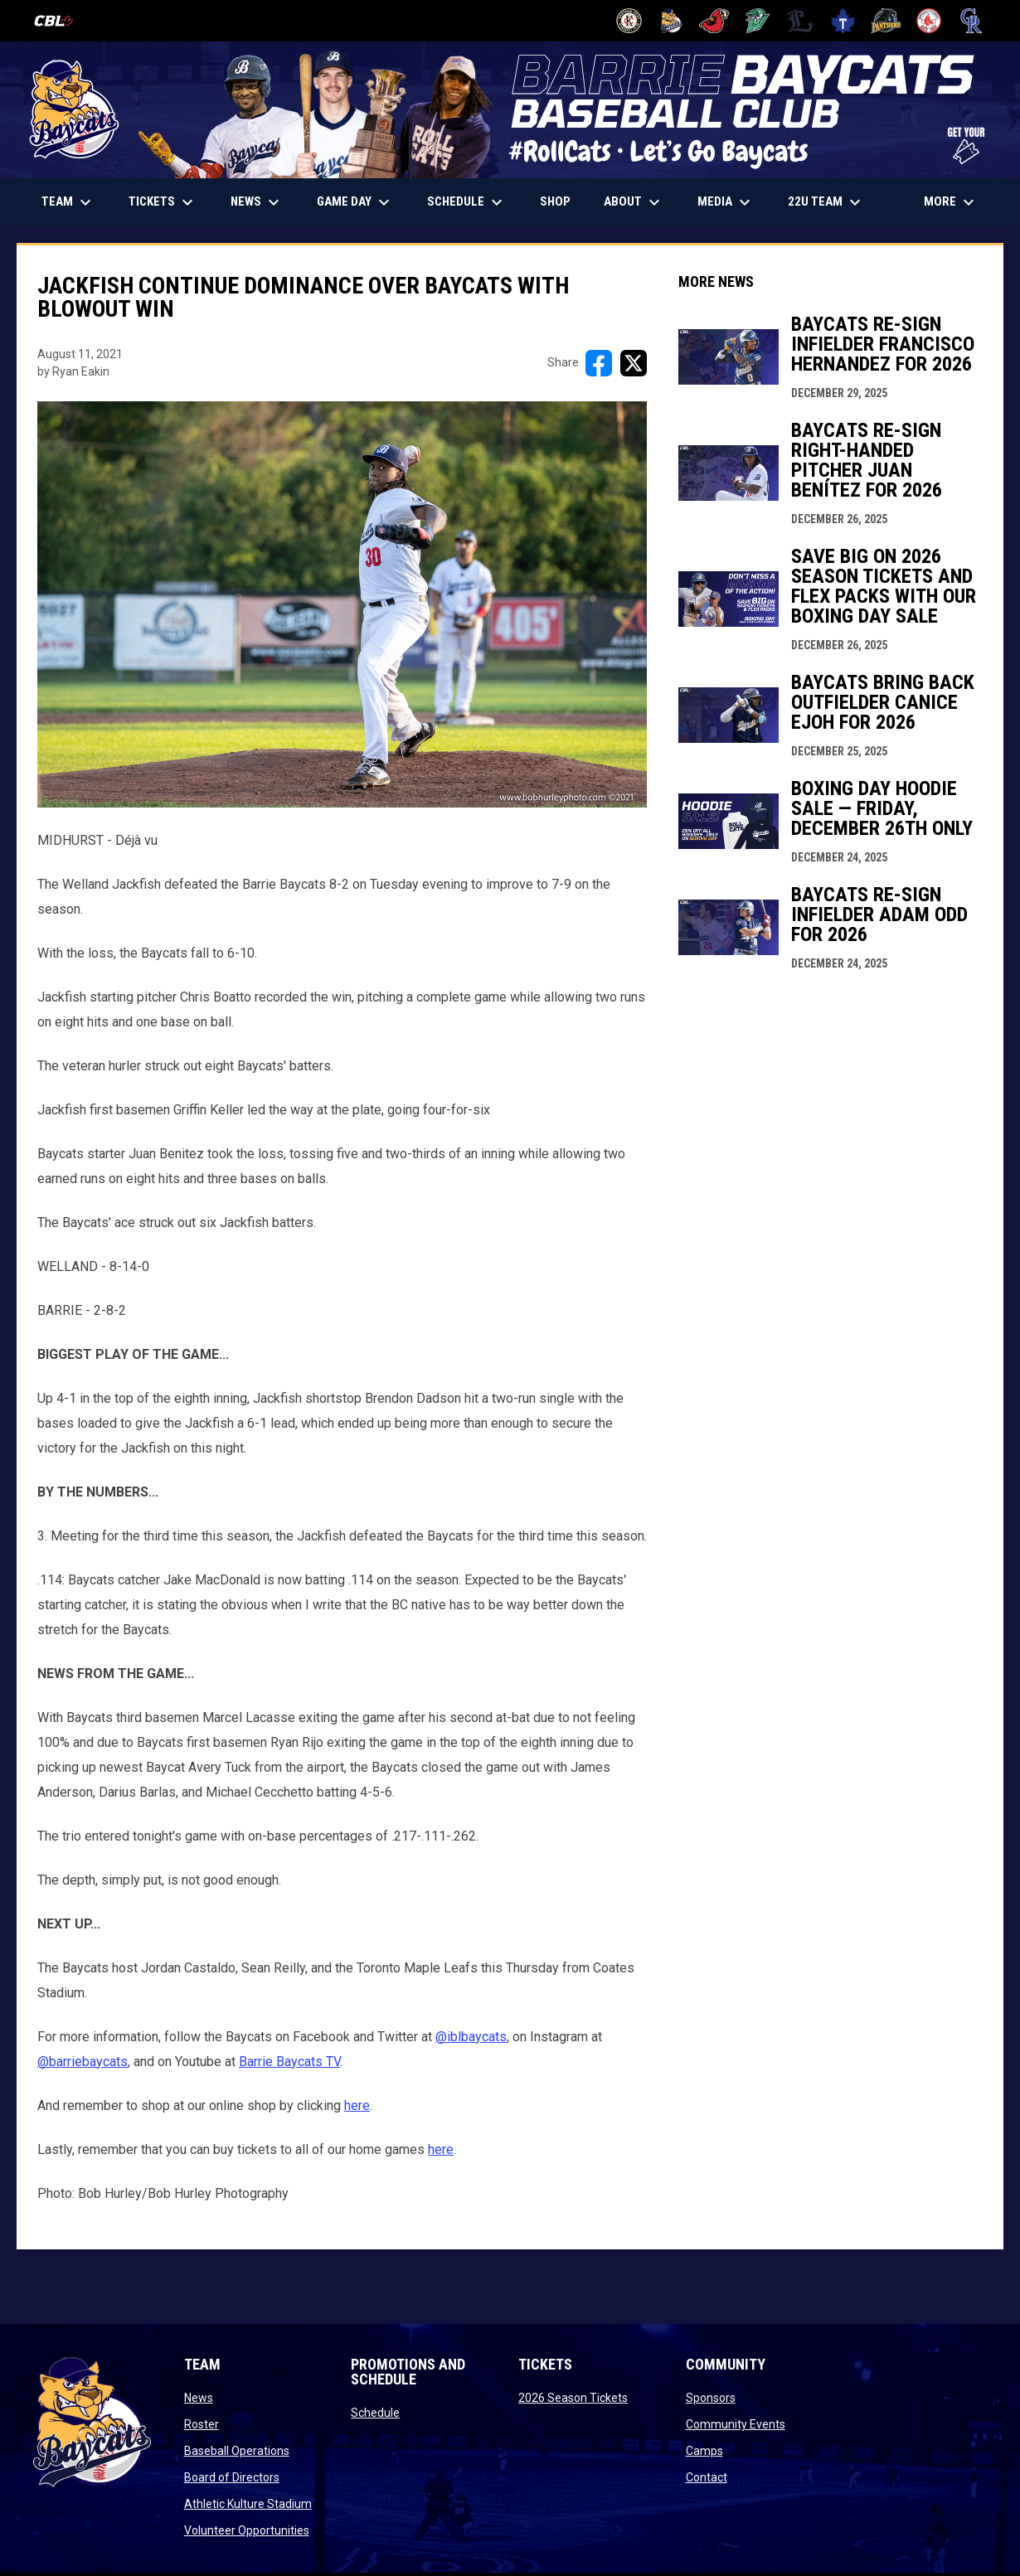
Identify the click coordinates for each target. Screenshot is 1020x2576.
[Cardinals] (714, 20)
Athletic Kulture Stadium (248, 2504)
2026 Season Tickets (573, 2397)
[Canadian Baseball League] (60, 20)
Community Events (735, 2424)
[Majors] (800, 20)
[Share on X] (633, 363)
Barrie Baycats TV (289, 2061)
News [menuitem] (257, 202)
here (357, 2105)
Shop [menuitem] (561, 201)
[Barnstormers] (629, 20)
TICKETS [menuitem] (169, 202)
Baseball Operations (236, 2450)
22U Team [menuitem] (826, 202)
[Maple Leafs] (843, 20)
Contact (706, 2477)
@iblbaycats (471, 2037)
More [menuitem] (951, 202)
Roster (201, 2424)
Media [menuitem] (726, 202)
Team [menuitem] (68, 202)
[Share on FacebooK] (598, 363)
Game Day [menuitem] (355, 202)
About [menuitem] (634, 202)
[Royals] (971, 20)
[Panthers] (886, 20)
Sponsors (711, 2397)
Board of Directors (231, 2477)
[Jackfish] (757, 20)
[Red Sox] (929, 20)
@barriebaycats (82, 2061)
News (198, 2397)
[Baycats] (672, 20)
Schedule (375, 2412)
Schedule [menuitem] (467, 202)
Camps (704, 2450)
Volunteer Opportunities (246, 2530)
